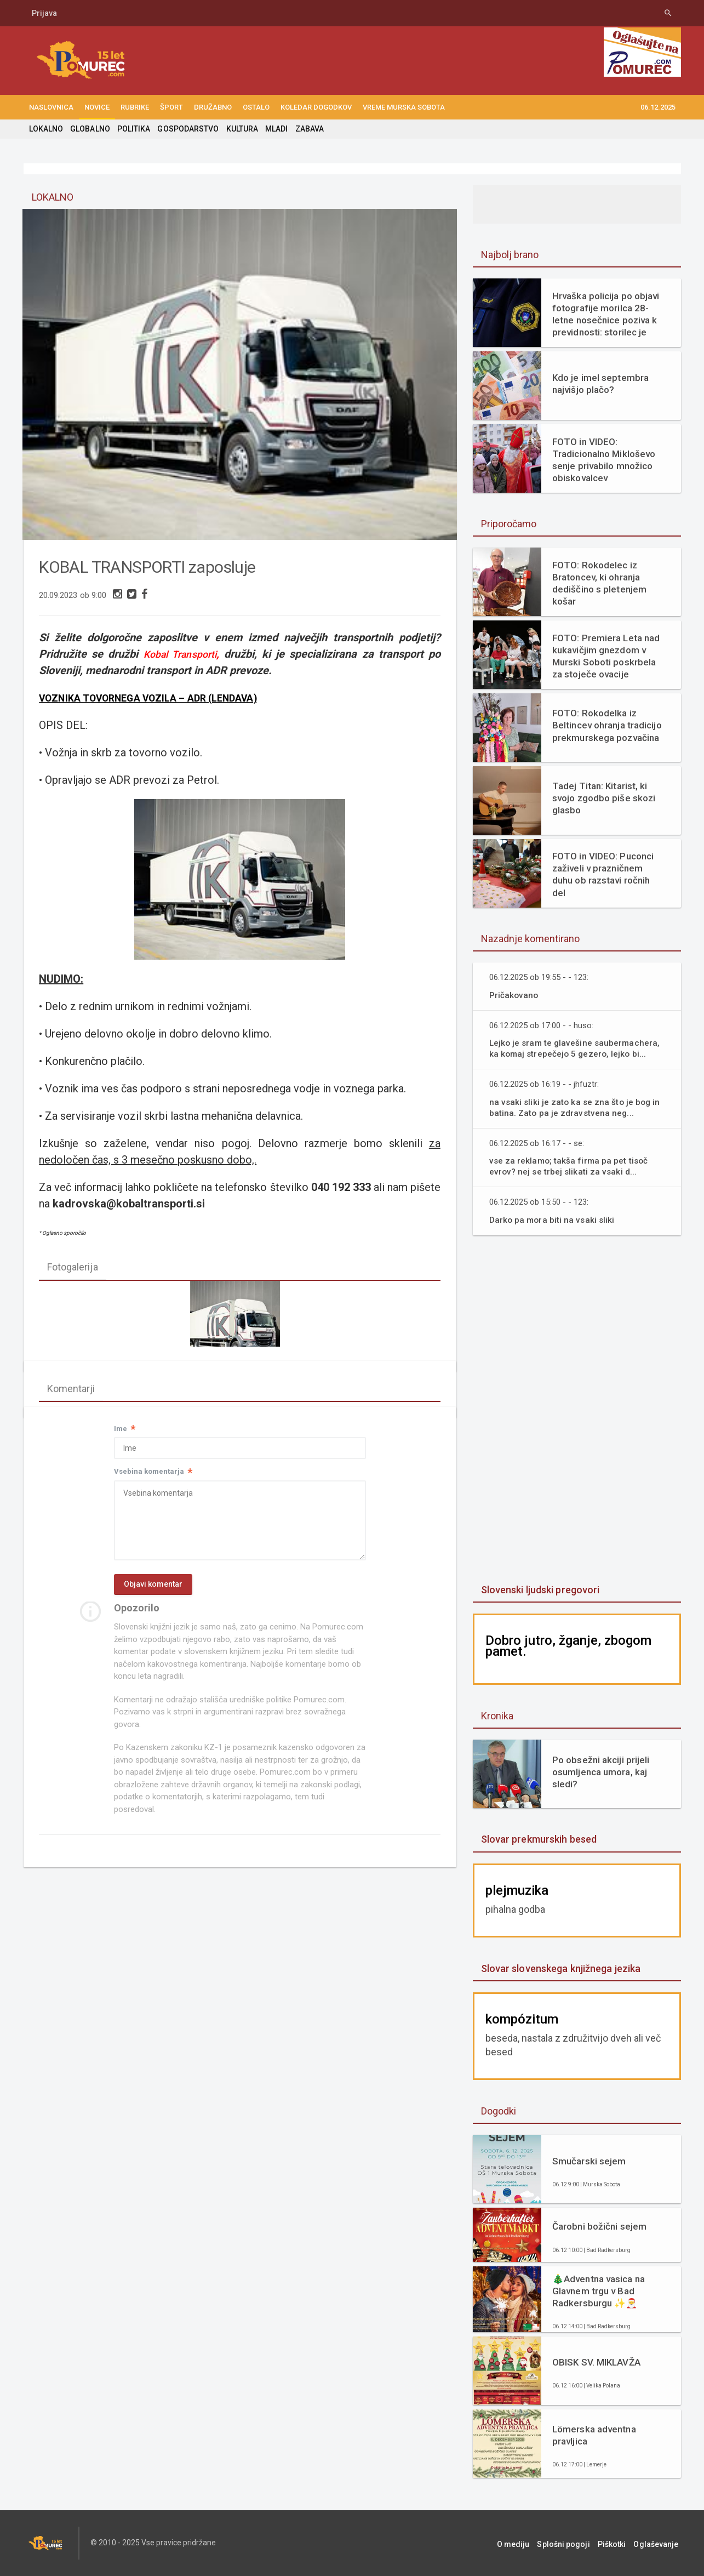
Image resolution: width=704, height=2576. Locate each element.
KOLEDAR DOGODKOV (316, 107)
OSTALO (256, 107)
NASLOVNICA (51, 107)
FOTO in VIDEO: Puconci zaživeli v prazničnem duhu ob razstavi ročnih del (602, 874)
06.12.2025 (658, 107)
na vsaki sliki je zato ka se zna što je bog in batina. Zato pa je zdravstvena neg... (575, 1107)
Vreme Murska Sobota (404, 107)
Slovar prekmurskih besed (538, 1839)
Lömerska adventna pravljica (593, 2435)
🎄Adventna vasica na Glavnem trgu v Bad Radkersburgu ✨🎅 (598, 2291)
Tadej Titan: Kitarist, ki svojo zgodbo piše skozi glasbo (603, 798)
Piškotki (617, 2543)
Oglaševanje (659, 2543)
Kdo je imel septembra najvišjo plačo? (600, 383)
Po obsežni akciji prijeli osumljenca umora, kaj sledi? (600, 1771)
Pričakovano (514, 995)
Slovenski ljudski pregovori (539, 1589)
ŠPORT (171, 107)
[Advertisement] (577, 1410)
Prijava (44, 13)
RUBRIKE (135, 107)
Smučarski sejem (588, 2161)
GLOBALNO (90, 128)
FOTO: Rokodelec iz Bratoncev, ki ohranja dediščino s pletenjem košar (598, 583)
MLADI (275, 128)
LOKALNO (46, 128)
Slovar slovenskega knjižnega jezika (560, 1968)
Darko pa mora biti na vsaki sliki (552, 1220)
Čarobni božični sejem (598, 2226)
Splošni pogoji (572, 2543)
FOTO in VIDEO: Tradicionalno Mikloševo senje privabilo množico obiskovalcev (603, 459)
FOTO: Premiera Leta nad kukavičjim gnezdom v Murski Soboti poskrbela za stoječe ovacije (605, 656)
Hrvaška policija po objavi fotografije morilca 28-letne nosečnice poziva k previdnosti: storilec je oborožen (605, 314)
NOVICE (97, 107)
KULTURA (240, 128)
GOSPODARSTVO (187, 128)
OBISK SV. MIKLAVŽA (595, 2362)
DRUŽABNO (213, 107)
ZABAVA (307, 128)
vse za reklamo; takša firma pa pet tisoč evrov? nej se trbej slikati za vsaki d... (568, 1166)
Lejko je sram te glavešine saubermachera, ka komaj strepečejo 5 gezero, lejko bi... (575, 1048)
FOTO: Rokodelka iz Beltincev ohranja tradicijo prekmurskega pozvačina (606, 725)
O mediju (524, 2543)
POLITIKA (133, 128)
